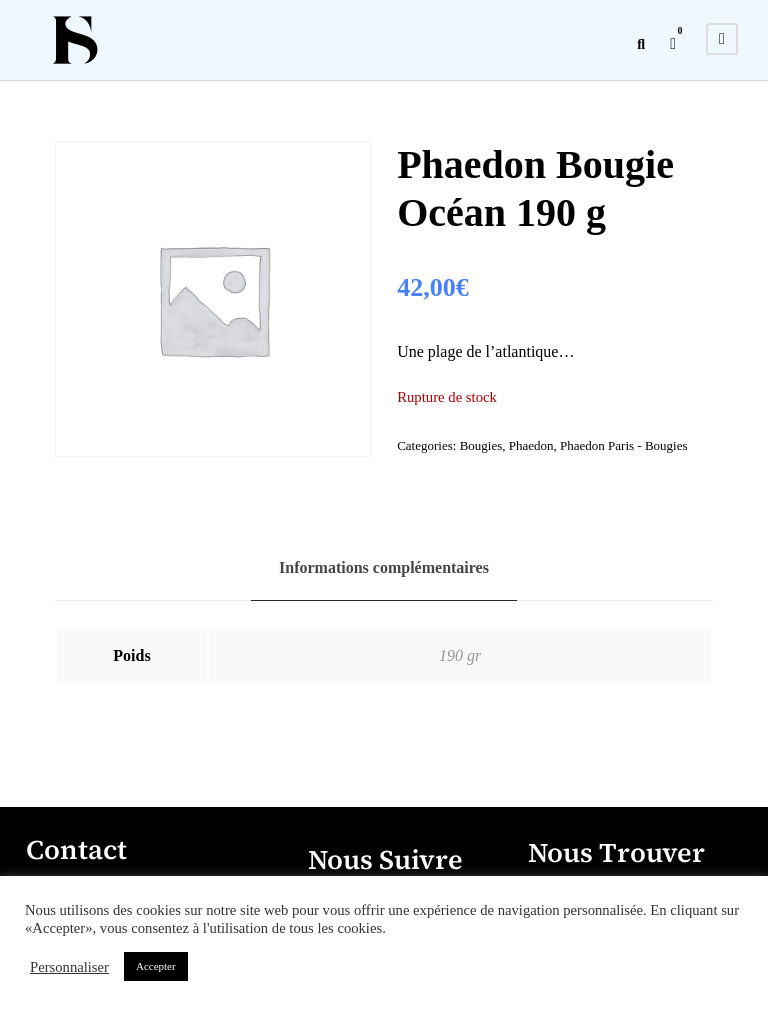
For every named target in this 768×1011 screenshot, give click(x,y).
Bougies (481, 445)
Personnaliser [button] (69, 967)
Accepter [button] (156, 966)
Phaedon (531, 445)
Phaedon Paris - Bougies (623, 445)
